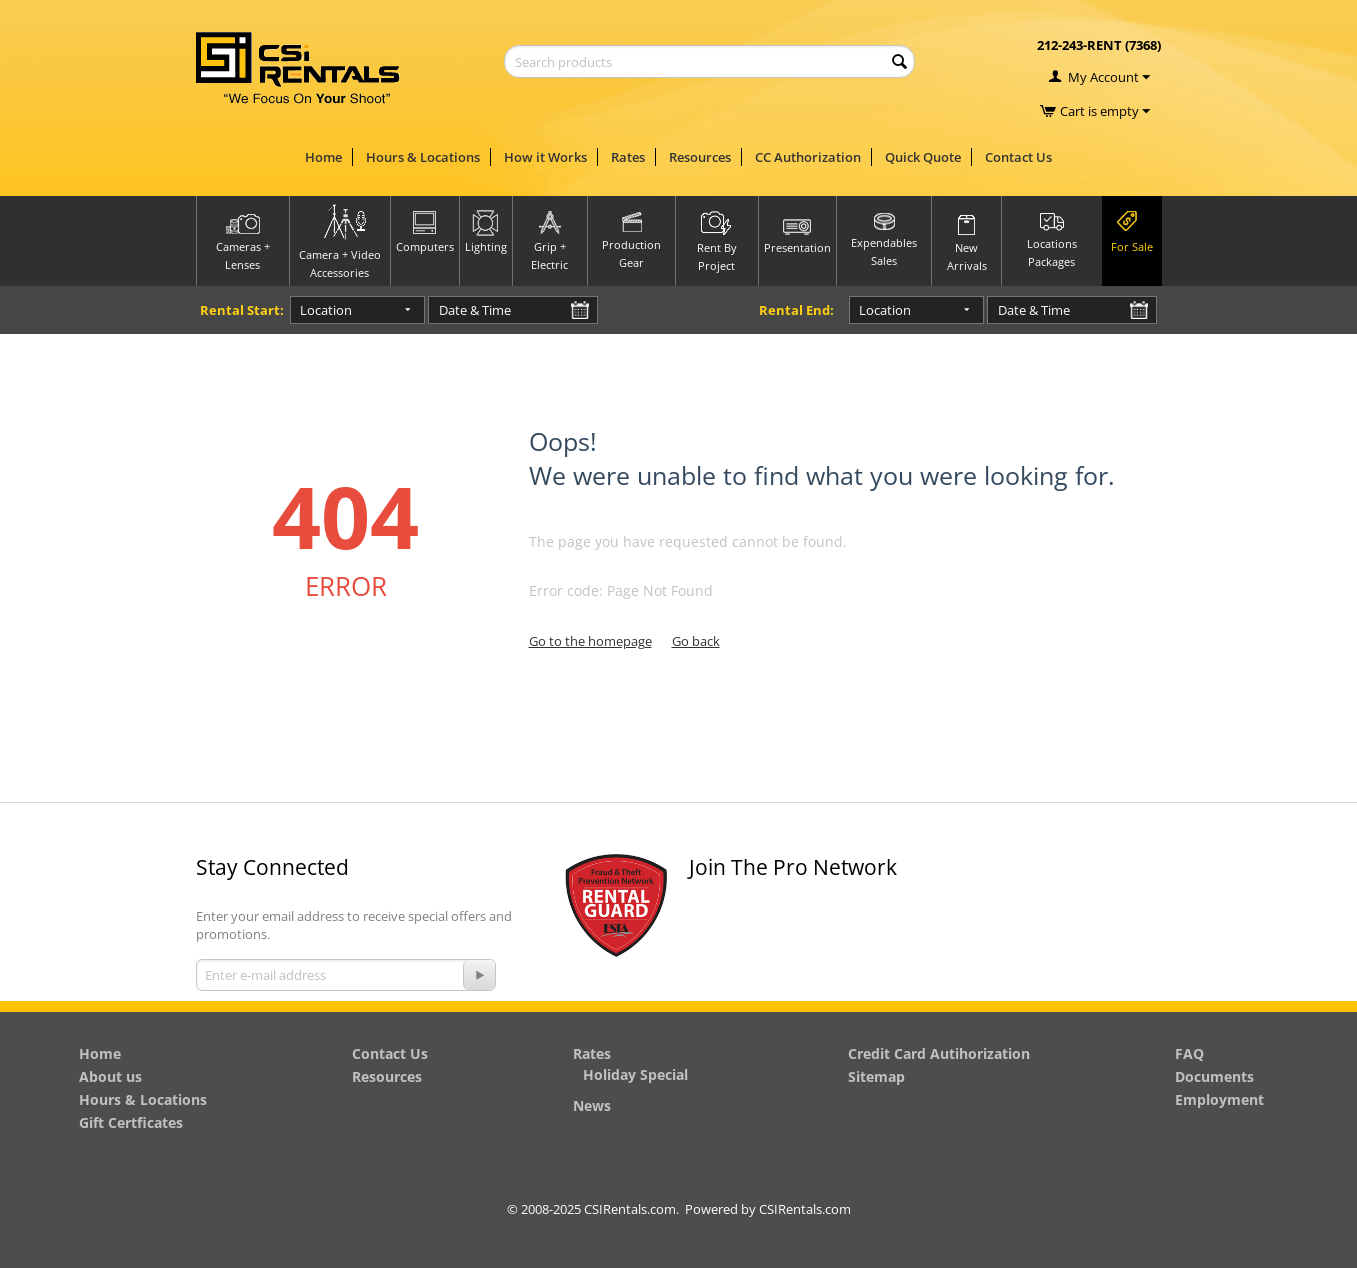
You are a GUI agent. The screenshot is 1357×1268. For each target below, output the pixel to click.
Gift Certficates (131, 1122)
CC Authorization (808, 157)
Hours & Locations (423, 157)
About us (110, 1076)
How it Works (545, 157)
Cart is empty (1105, 111)
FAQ (1189, 1053)
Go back (696, 641)
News (592, 1105)
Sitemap (876, 1076)
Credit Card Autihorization (939, 1053)
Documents (1214, 1076)
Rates (628, 157)
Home (323, 157)
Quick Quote (923, 157)
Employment (1219, 1099)
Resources (700, 157)
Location (326, 310)
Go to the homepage (590, 641)
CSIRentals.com (805, 1209)
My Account (1103, 77)
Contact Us (1018, 157)
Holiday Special (635, 1074)
